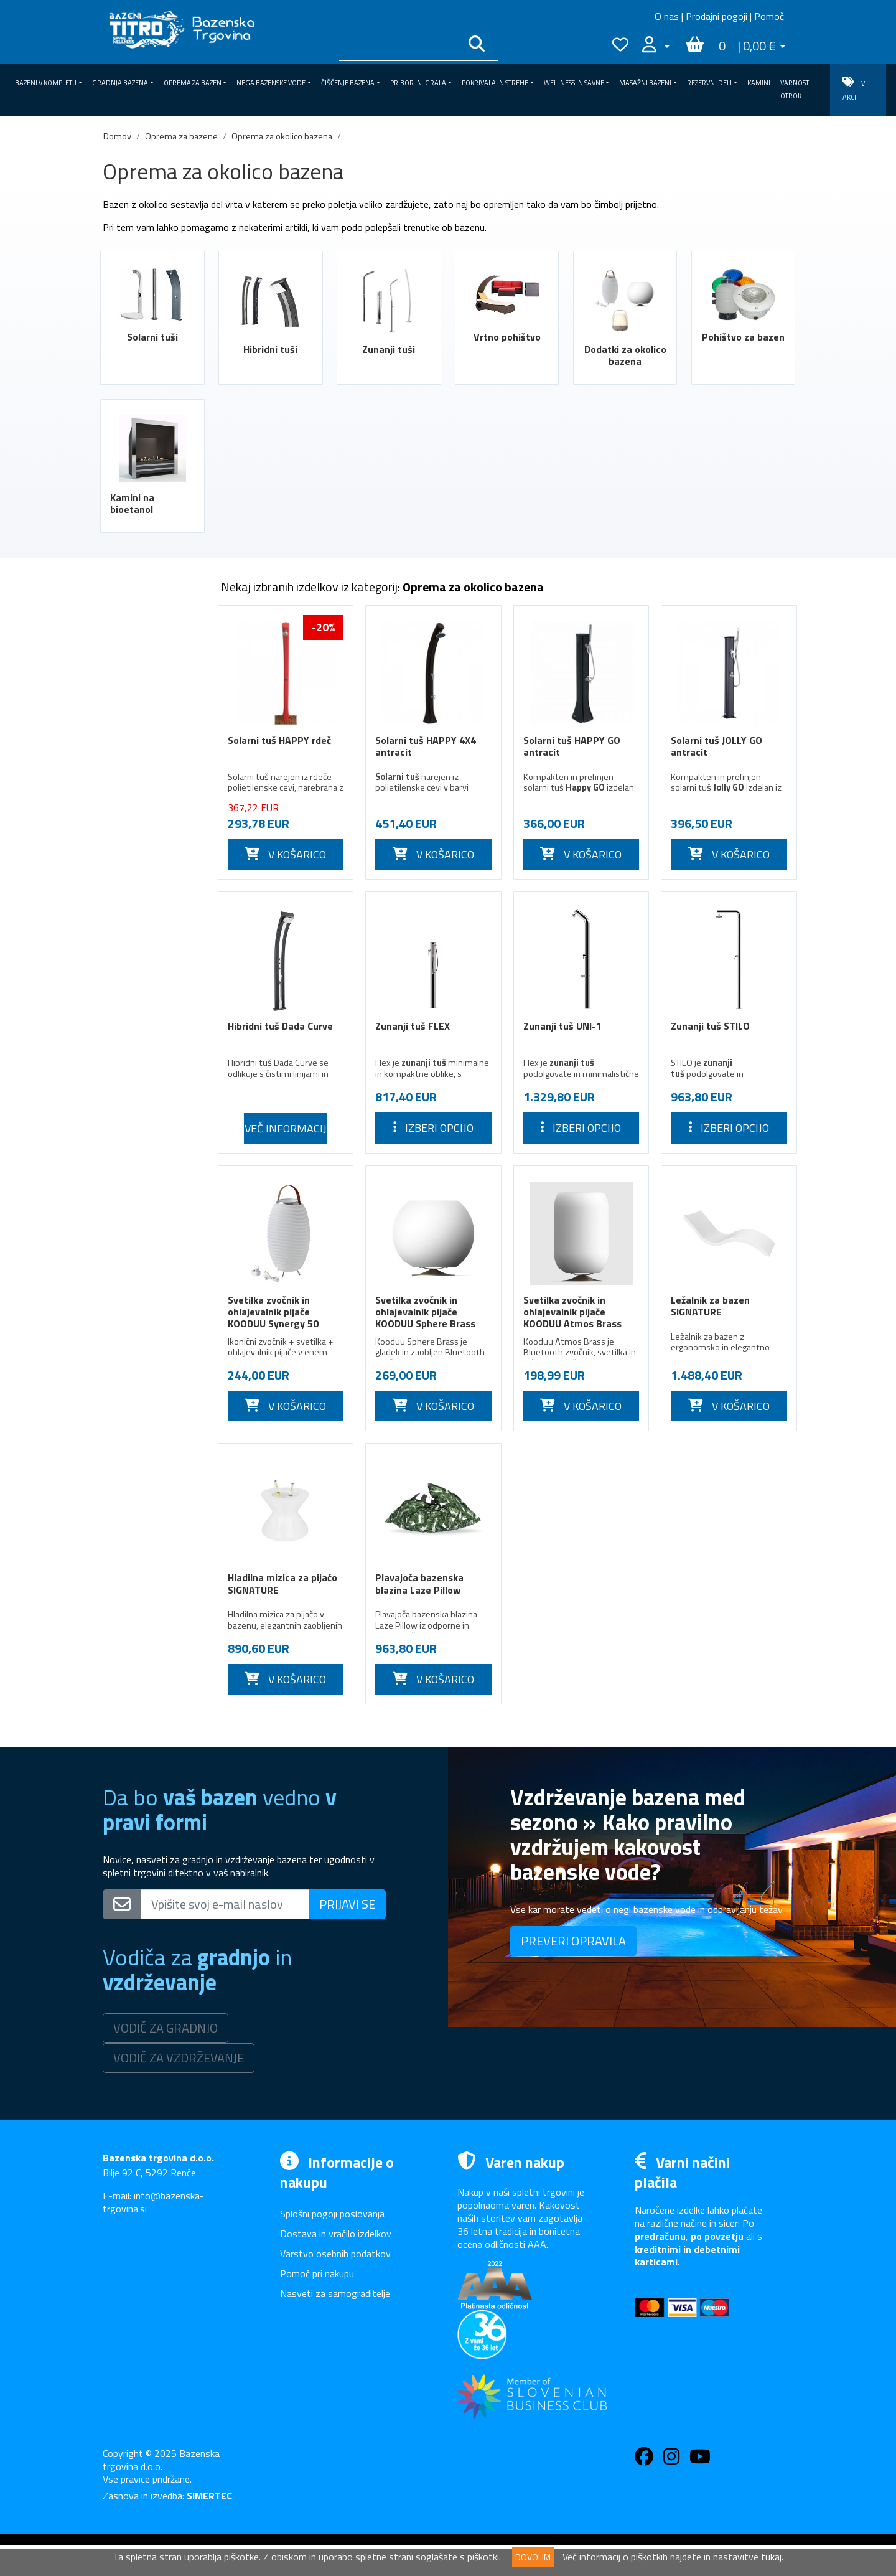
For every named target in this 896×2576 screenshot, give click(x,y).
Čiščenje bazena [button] (348, 83)
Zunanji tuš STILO (710, 1025)
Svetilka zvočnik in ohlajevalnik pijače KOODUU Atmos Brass (572, 1311)
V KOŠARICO (285, 854)
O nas (667, 16)
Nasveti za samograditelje (335, 2293)
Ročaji (124, 1246)
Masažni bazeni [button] (645, 83)
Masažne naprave (148, 1091)
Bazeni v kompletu (151, 616)
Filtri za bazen (141, 938)
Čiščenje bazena (151, 1293)
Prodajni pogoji (716, 16)
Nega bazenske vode (151, 1269)
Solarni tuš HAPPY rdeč (279, 740)
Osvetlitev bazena (150, 984)
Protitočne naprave (152, 1068)
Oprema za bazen (151, 663)
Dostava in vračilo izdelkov (335, 2233)
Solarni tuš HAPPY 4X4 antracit (425, 746)
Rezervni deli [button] (709, 83)
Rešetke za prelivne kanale (152, 1039)
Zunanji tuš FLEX (412, 1025)
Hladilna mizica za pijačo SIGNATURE (282, 1583)
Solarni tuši (152, 336)
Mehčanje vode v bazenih (147, 1216)
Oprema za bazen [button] (193, 83)
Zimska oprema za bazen (150, 694)
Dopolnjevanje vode (153, 1008)
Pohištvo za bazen (743, 336)
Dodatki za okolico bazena (625, 355)
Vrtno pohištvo (507, 336)
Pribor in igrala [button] (418, 83)
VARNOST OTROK (794, 89)
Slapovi (127, 1139)
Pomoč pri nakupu (317, 2273)
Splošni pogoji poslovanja (332, 2213)
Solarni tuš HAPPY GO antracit (571, 746)
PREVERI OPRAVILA (573, 1940)
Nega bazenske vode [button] (271, 83)
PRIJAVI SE (347, 1904)
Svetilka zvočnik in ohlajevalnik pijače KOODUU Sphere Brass (425, 1311)
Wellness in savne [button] (574, 83)
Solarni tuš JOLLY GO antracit (716, 746)
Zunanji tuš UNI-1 (562, 1025)
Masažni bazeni (151, 1387)
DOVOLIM (533, 2557)
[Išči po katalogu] (399, 46)
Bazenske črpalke (148, 961)
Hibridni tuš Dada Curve (280, 1025)
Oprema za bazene (181, 136)
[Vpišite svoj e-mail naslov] (225, 1904)
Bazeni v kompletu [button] (46, 83)
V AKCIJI (853, 89)
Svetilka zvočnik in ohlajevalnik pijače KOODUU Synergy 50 (273, 1311)
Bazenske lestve (146, 1115)
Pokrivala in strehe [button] (495, 83)
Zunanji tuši (388, 349)
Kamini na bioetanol (132, 503)
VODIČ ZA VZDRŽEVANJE (178, 2057)
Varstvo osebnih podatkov (335, 2253)
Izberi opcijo (433, 1127)
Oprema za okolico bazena (281, 136)
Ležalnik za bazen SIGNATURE (710, 1305)
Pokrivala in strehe (151, 1340)
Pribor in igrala (151, 1316)
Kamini (758, 83)
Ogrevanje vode (144, 1162)
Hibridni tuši (270, 349)
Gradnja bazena (151, 640)
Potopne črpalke (146, 1185)
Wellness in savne (151, 1363)
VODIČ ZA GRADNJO (165, 2028)
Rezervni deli (151, 1410)
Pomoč (769, 16)
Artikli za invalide (146, 914)
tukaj (771, 2556)
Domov (117, 136)
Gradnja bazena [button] (120, 83)
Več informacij (286, 1128)
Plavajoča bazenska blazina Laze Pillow (419, 1583)
